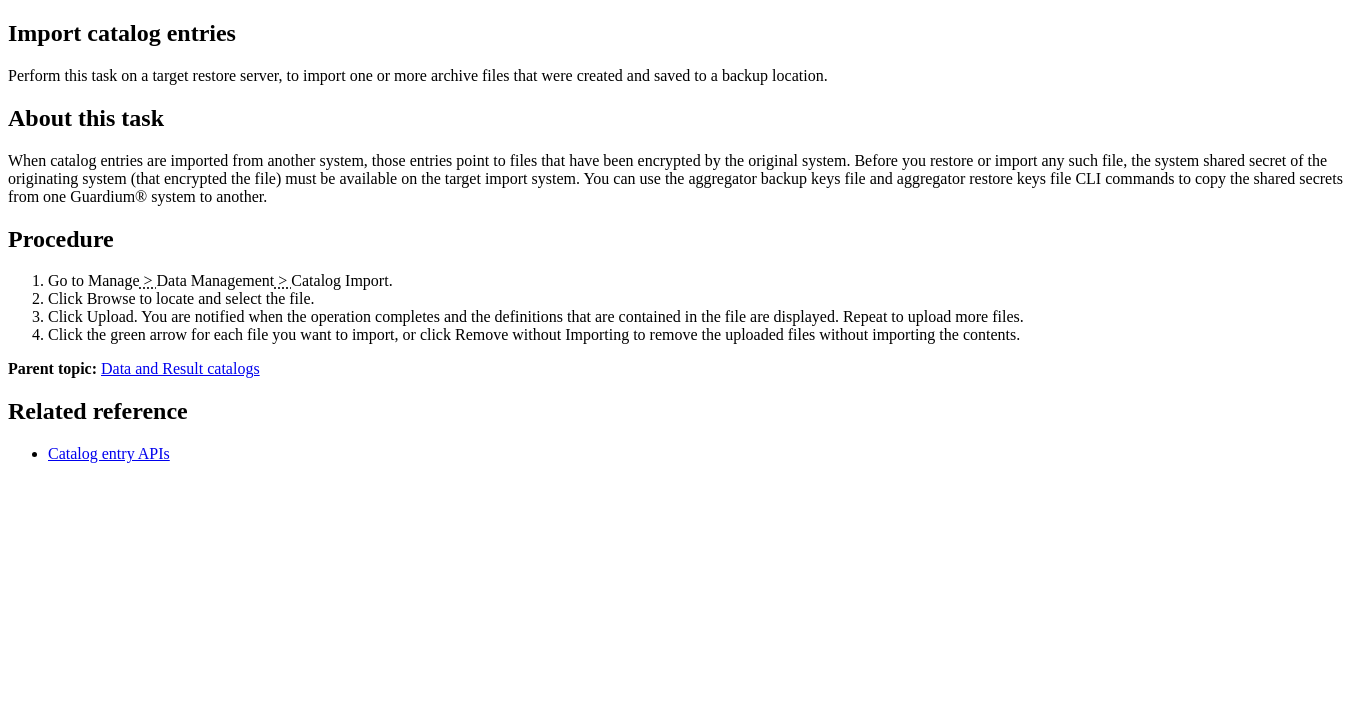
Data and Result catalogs (180, 368)
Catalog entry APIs (109, 453)
